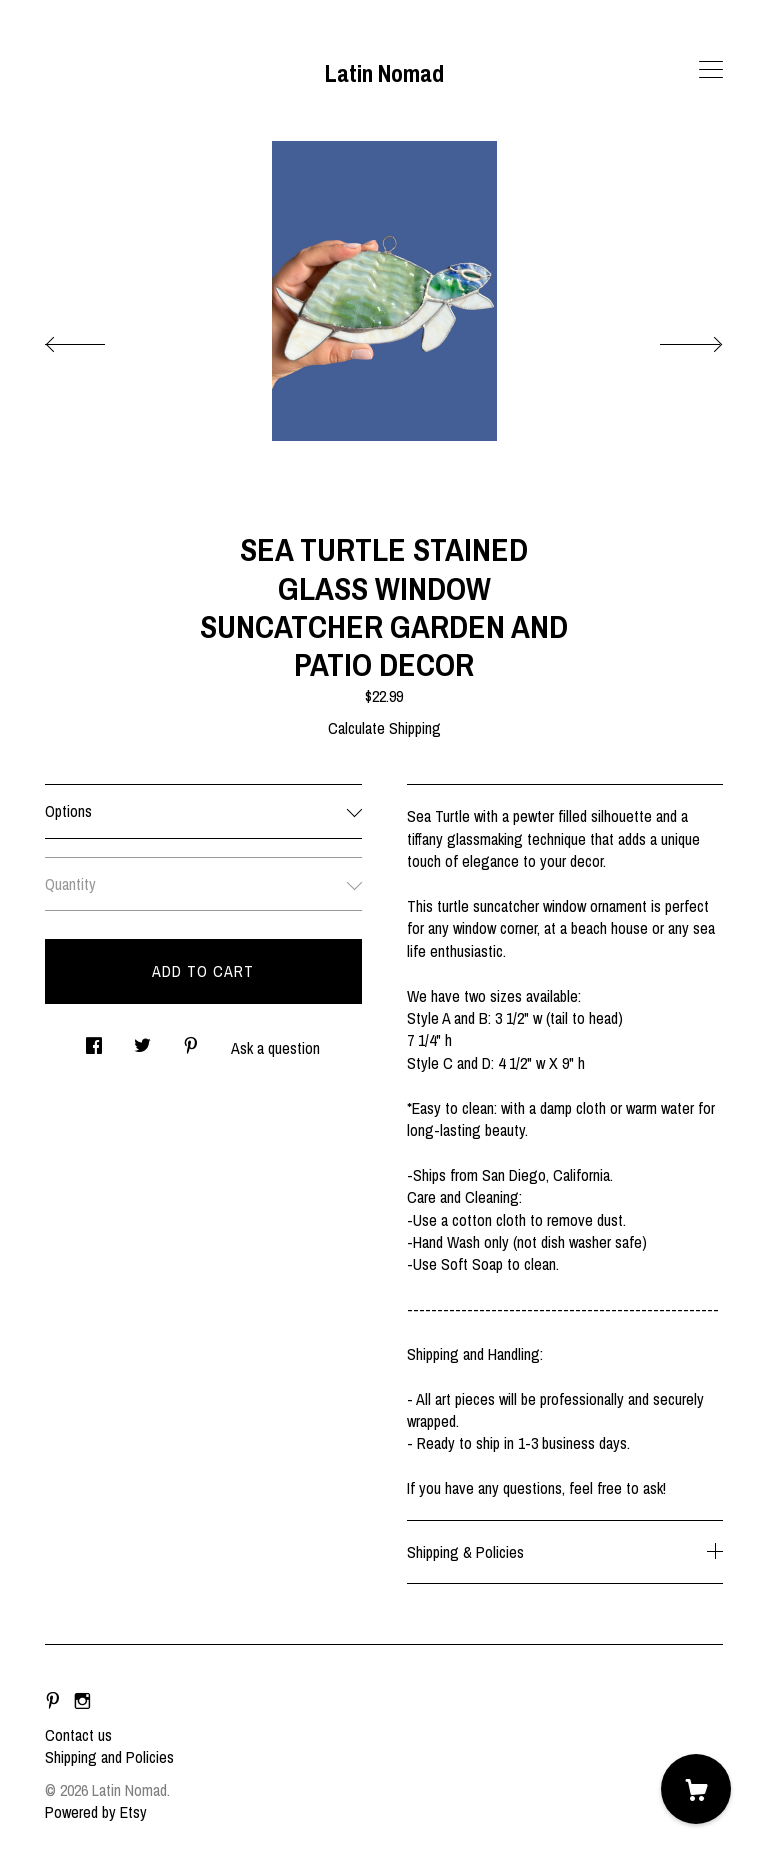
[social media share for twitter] (142, 1040)
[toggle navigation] (711, 70)
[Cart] (696, 1789)
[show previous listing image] (95, 339)
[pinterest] (53, 1701)
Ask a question (275, 1048)
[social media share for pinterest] (191, 1040)
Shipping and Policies (109, 1757)
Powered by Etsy (96, 1812)
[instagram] (82, 1701)
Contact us (78, 1735)
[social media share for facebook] (94, 1040)
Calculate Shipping (384, 728)
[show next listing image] (673, 339)
